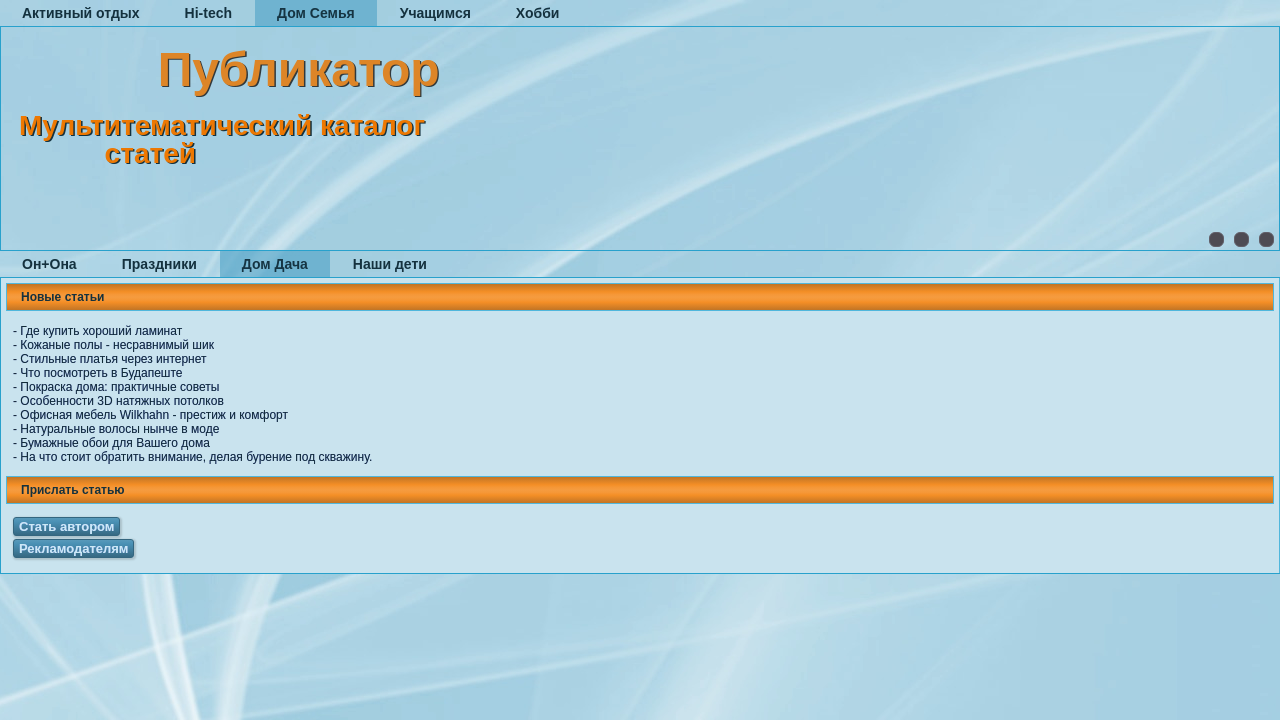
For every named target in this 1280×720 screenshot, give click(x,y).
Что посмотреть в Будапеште (101, 373)
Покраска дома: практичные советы (119, 387)
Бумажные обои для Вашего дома (114, 443)
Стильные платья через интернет (113, 359)
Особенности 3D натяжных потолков (121, 401)
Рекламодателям (73, 548)
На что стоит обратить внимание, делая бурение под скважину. (196, 457)
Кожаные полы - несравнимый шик (117, 345)
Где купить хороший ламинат (101, 331)
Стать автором (66, 526)
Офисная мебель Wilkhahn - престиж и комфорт (154, 415)
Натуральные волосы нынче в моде (119, 429)
